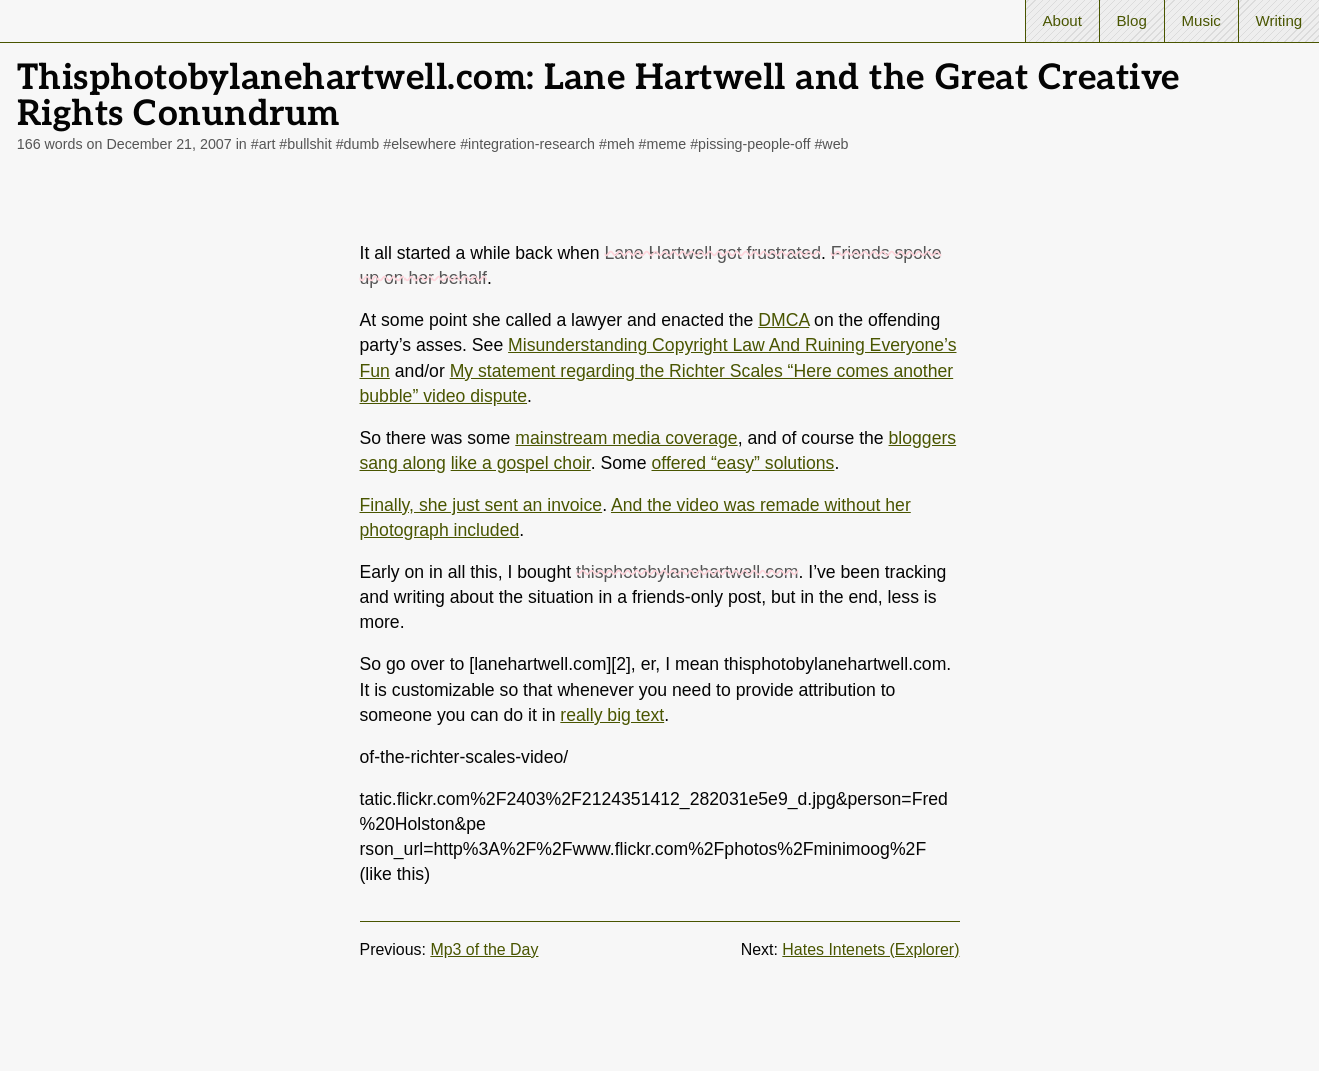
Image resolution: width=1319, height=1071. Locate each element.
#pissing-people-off (750, 144)
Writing (1278, 20)
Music (1200, 20)
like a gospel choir (521, 463)
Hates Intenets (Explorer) (870, 949)
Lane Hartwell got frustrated (712, 253)
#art (263, 144)
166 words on (124, 144)
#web (831, 144)
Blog (1132, 20)
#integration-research (527, 144)
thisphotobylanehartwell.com (687, 572)
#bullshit (305, 144)
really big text (612, 715)
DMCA (783, 320)
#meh (617, 144)
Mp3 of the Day (484, 949)
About (1062, 20)
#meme (663, 144)
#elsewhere (419, 144)
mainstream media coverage (626, 438)
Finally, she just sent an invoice (481, 505)
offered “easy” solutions (743, 463)
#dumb (358, 144)
